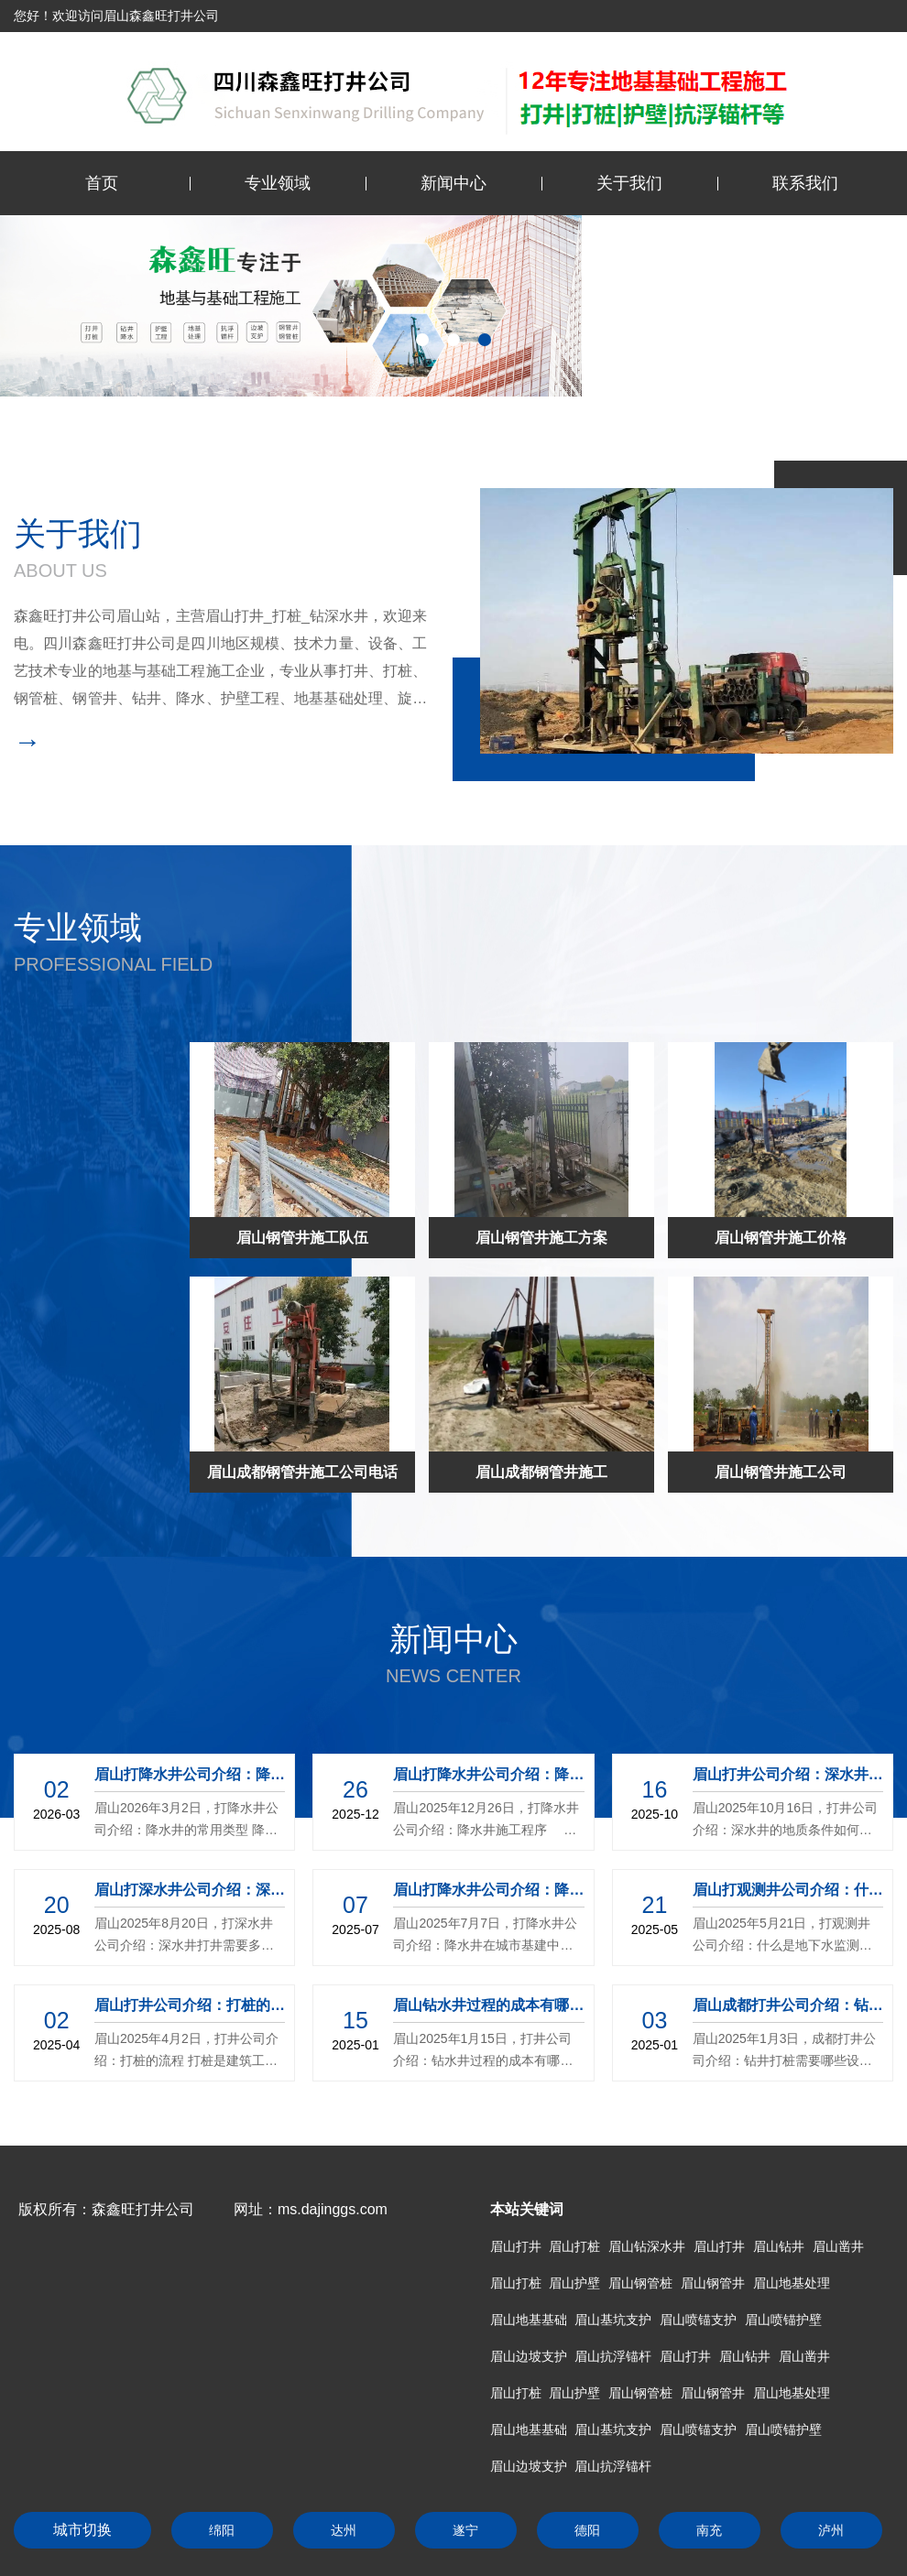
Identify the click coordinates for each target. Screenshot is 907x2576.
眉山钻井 (778, 2246)
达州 (343, 2530)
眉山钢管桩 (640, 2283)
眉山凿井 (838, 2246)
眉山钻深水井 (646, 2246)
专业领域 (278, 183)
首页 (101, 183)
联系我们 (805, 183)
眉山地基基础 (528, 2319)
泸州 (831, 2530)
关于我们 (629, 183)
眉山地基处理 (791, 2283)
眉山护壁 (574, 2283)
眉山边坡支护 (528, 2356)
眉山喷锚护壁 (783, 2319)
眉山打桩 (574, 2246)
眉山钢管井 (713, 2283)
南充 (709, 2530)
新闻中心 (453, 183)
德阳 (587, 2530)
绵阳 (222, 2530)
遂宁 (465, 2530)
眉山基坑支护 (612, 2319)
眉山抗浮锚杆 (612, 2356)
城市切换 (82, 2530)
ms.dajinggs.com (333, 2209)
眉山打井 (515, 2246)
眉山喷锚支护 (698, 2319)
